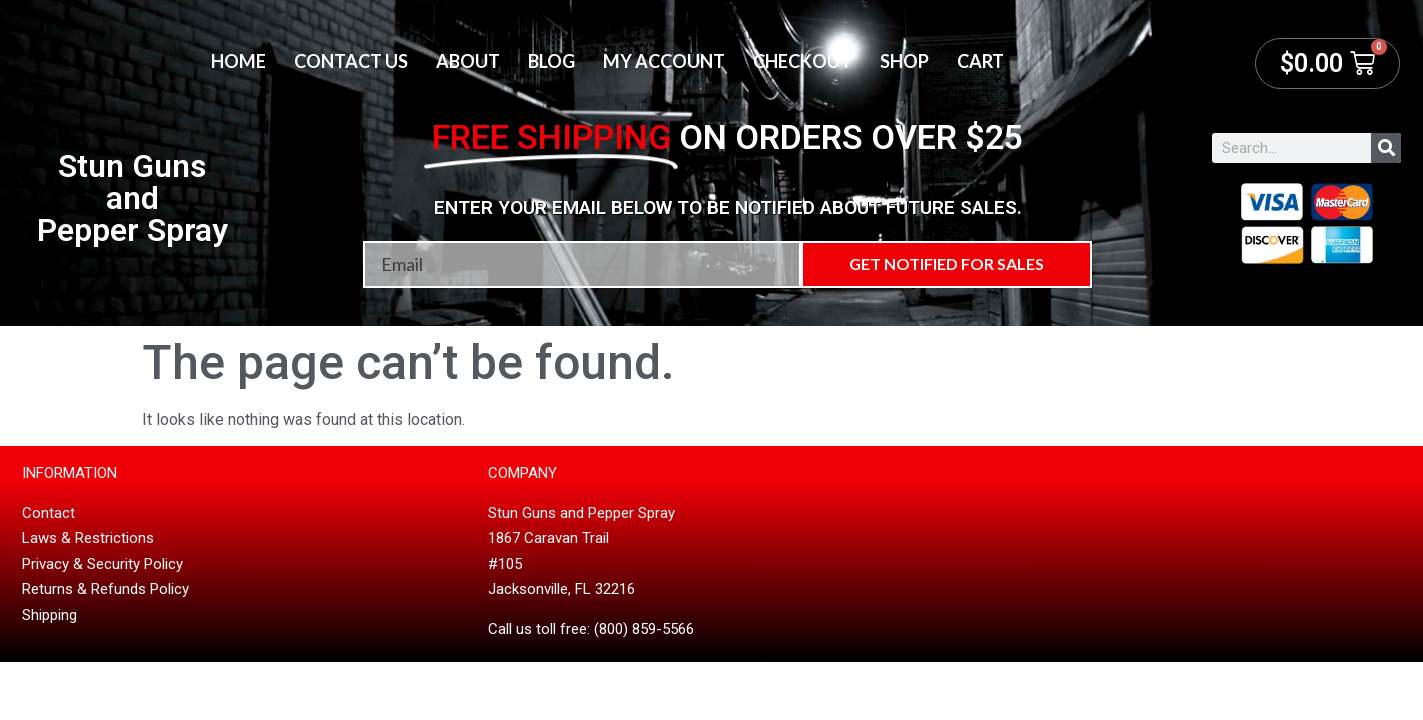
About (468, 61)
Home (238, 61)
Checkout (802, 61)
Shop (904, 61)
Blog (551, 61)
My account (664, 61)
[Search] (1386, 148)
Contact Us (351, 61)
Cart (980, 61)
